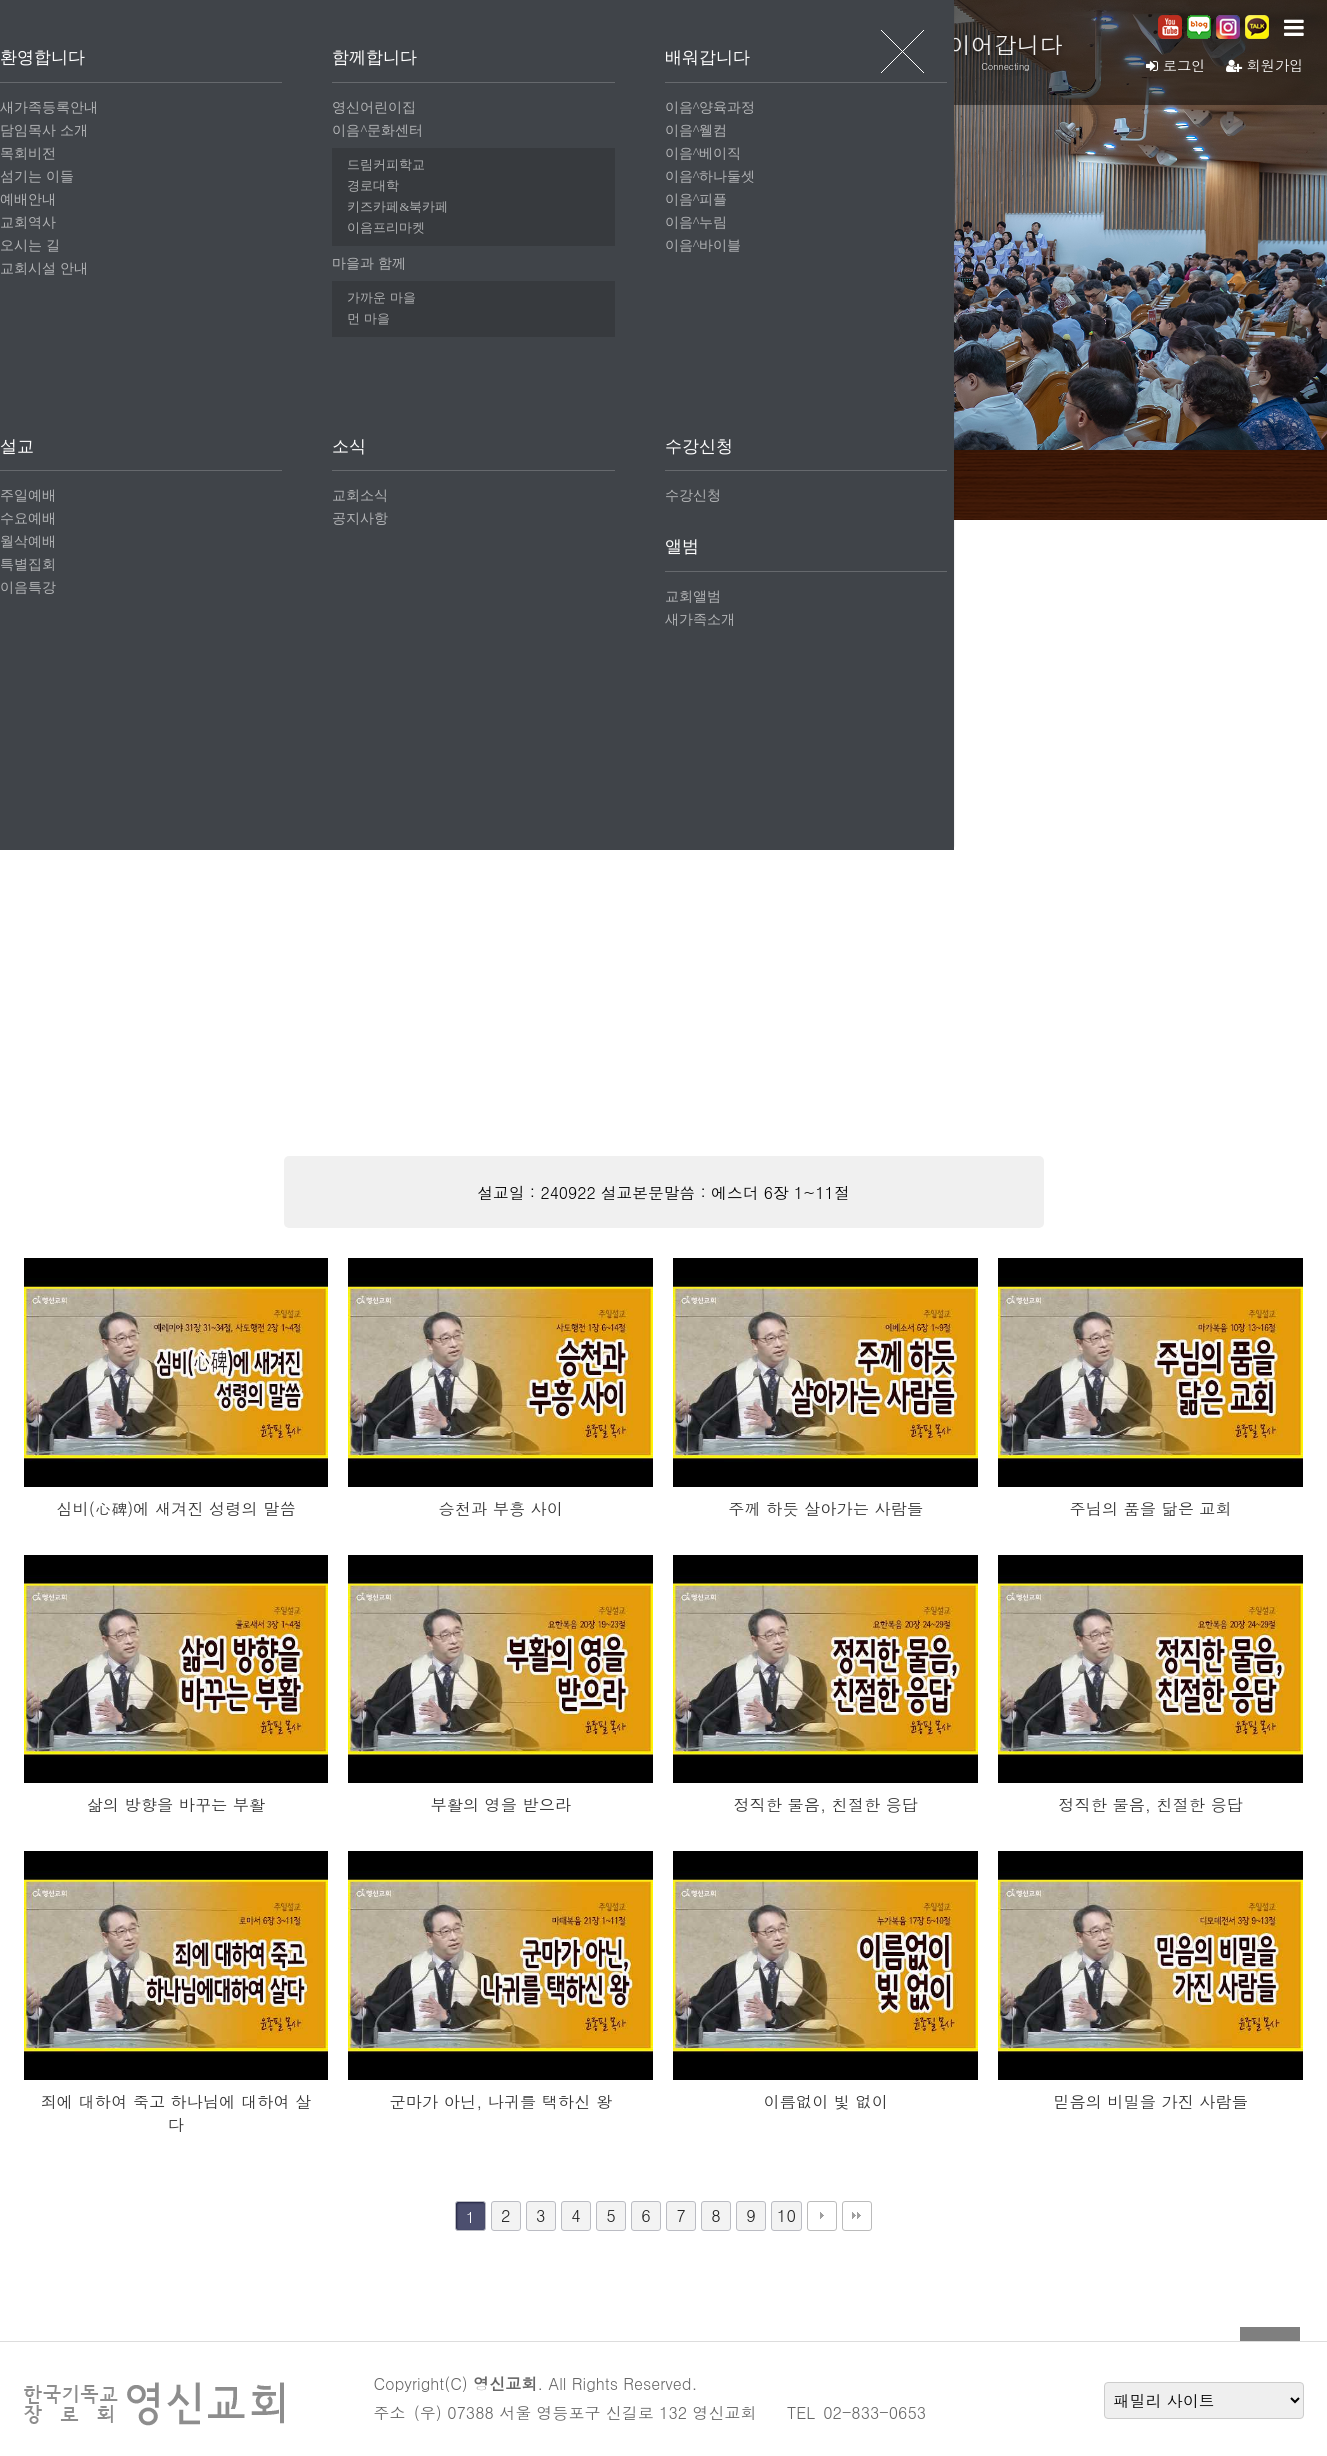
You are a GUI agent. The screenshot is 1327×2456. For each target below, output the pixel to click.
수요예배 (542, 483)
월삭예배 (664, 483)
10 (786, 2215)
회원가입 (1262, 64)
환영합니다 (425, 51)
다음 (822, 2216)
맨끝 (857, 2216)
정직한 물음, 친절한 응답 (825, 1804)
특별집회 (786, 483)
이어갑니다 (1025, 51)
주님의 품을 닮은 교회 (1150, 1508)
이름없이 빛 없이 (825, 2101)
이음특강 (908, 483)
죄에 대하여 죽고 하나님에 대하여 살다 (176, 2113)
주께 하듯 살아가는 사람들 (825, 1508)
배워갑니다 (825, 51)
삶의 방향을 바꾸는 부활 (176, 1804)
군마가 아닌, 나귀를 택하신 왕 (501, 2101)
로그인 (1169, 64)
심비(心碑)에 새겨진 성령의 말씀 (176, 1508)
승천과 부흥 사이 (501, 1508)
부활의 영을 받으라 (500, 1804)
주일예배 (420, 483)
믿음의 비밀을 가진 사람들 (1150, 2101)
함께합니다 (625, 51)
